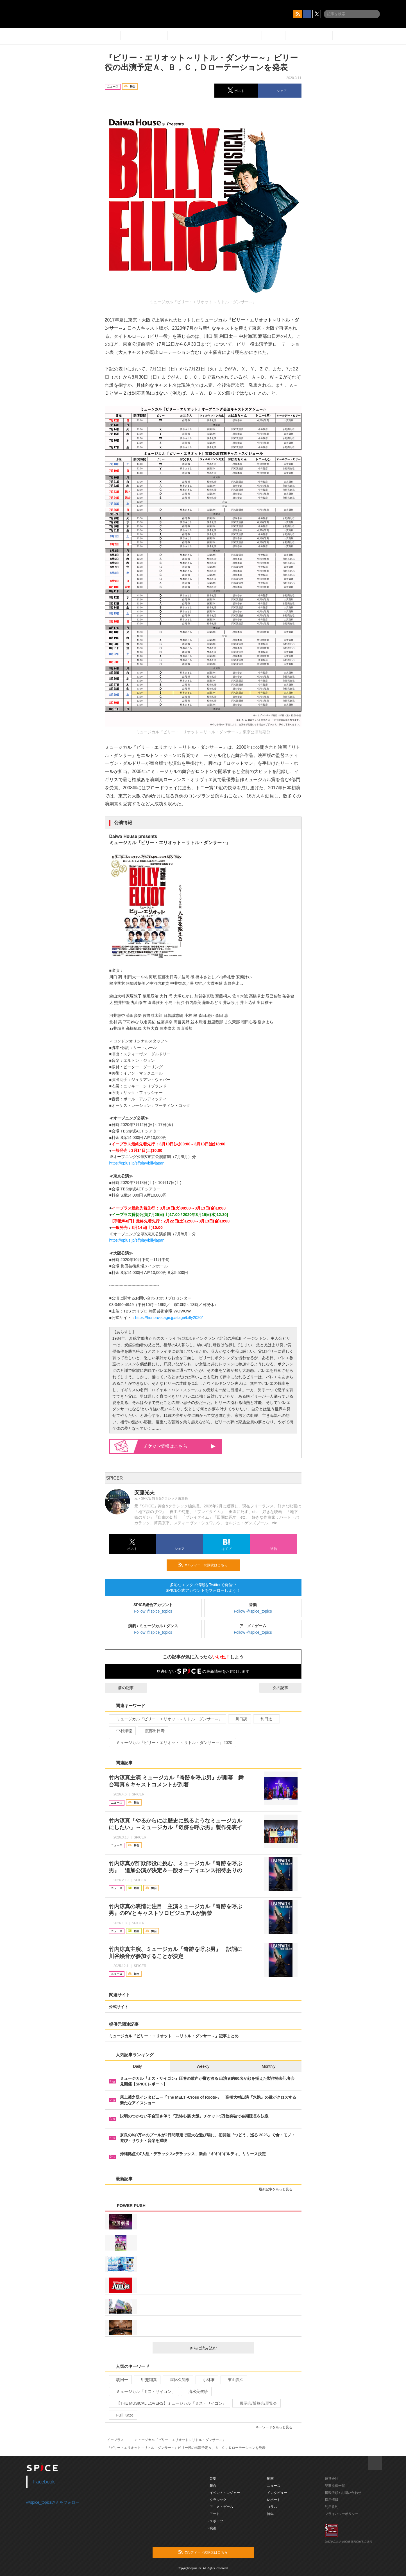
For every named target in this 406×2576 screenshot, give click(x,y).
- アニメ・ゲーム (220, 2507)
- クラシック (217, 2500)
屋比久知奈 (177, 2379)
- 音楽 (212, 2479)
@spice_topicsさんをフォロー (52, 2502)
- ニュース (272, 2486)
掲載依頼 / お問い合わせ (343, 2493)
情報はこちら (180, 1446)
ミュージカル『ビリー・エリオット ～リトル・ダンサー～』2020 (172, 1742)
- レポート (272, 2500)
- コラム (271, 2507)
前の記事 (121, 1687)
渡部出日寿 (152, 1730)
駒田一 (120, 2379)
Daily (137, 2066)
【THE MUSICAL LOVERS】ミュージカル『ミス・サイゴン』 (169, 2403)
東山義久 (233, 2379)
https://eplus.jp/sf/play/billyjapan (137, 1163)
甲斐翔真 (146, 2379)
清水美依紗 (195, 2391)
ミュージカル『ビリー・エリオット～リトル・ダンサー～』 (167, 1719)
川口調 (239, 1719)
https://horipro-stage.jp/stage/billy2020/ (169, 1317)
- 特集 (269, 2514)
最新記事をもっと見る (278, 2189)
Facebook (44, 2482)
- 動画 (269, 2479)
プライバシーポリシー (342, 2514)
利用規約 (331, 2507)
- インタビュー (276, 2493)
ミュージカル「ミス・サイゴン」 (143, 2391)
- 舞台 (212, 2486)
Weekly (203, 2066)
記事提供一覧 (335, 2486)
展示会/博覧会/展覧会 (256, 2403)
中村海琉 (122, 1730)
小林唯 (206, 2379)
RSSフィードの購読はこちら (206, 1565)
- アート (214, 2514)
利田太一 (266, 1719)
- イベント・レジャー (224, 2493)
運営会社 (331, 2479)
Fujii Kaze (122, 2415)
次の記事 (285, 1687)
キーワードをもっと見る (276, 2427)
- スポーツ (215, 2521)
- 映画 (212, 2528)
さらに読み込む (219, 2348)
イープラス (115, 2440)
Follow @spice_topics (153, 1611)
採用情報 (331, 2500)
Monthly (268, 2066)
